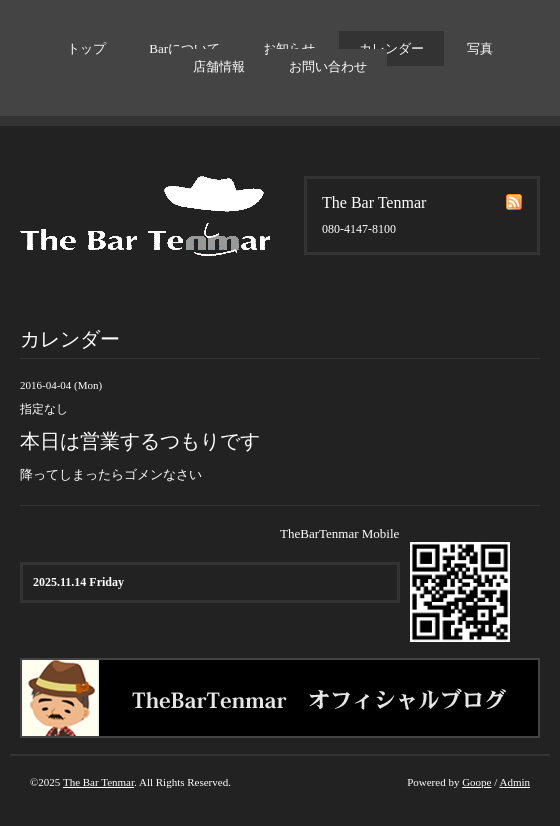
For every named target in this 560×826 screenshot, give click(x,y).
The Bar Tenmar (98, 782)
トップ (86, 48)
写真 (480, 48)
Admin (514, 782)
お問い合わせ (328, 66)
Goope (476, 782)
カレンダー (391, 48)
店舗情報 (219, 66)
